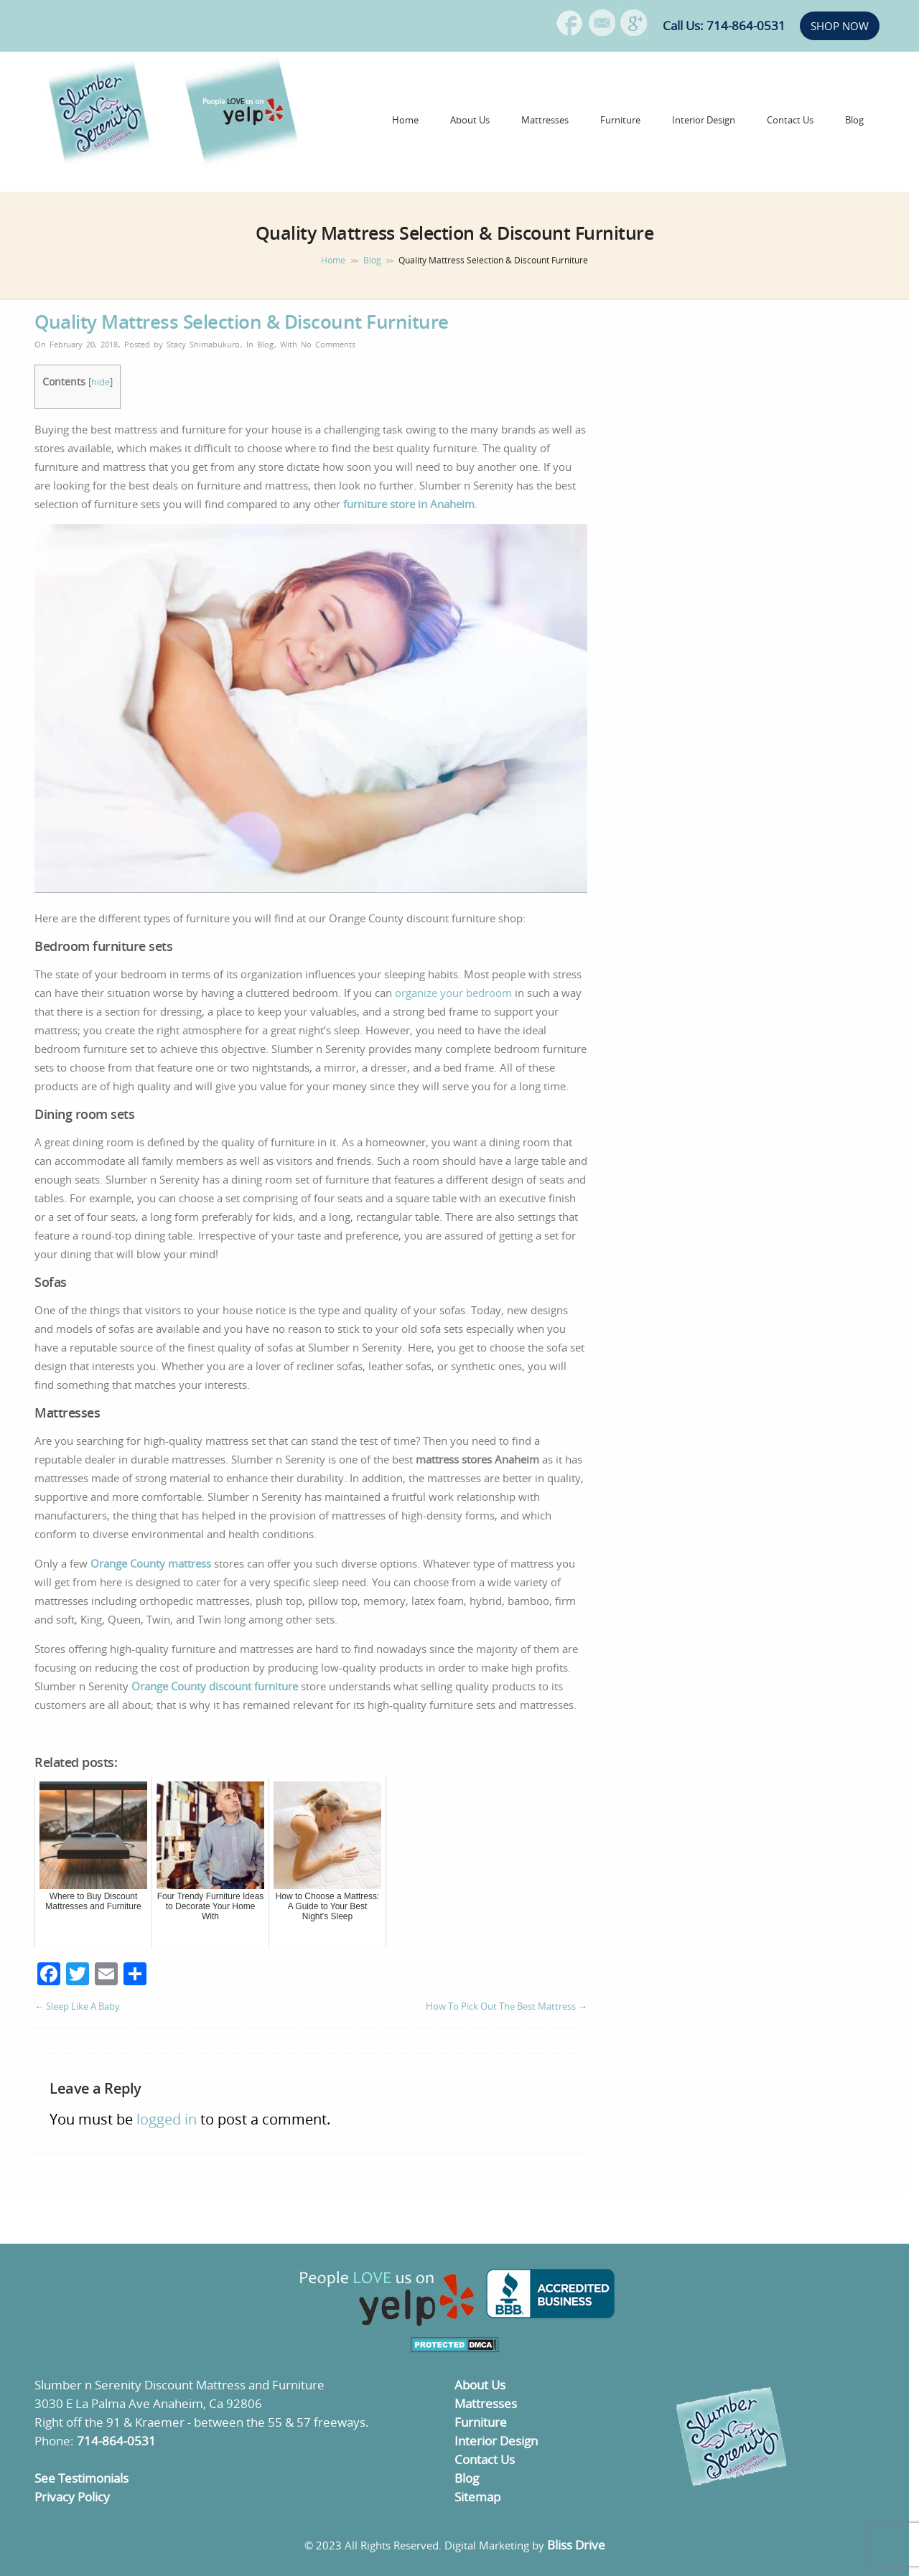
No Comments (328, 344)
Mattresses (545, 119)
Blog (854, 119)
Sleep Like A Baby (83, 2006)
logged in (166, 2119)
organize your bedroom (453, 992)
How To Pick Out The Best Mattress (501, 2006)
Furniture (620, 119)
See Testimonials (81, 2478)
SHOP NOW (840, 26)
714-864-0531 (116, 2440)
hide (100, 381)
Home (405, 119)
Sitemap (477, 2496)
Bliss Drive (576, 2545)
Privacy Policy (72, 2496)
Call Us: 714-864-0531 (724, 25)
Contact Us (790, 119)
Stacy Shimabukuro (203, 344)
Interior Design (703, 119)
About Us (470, 119)
